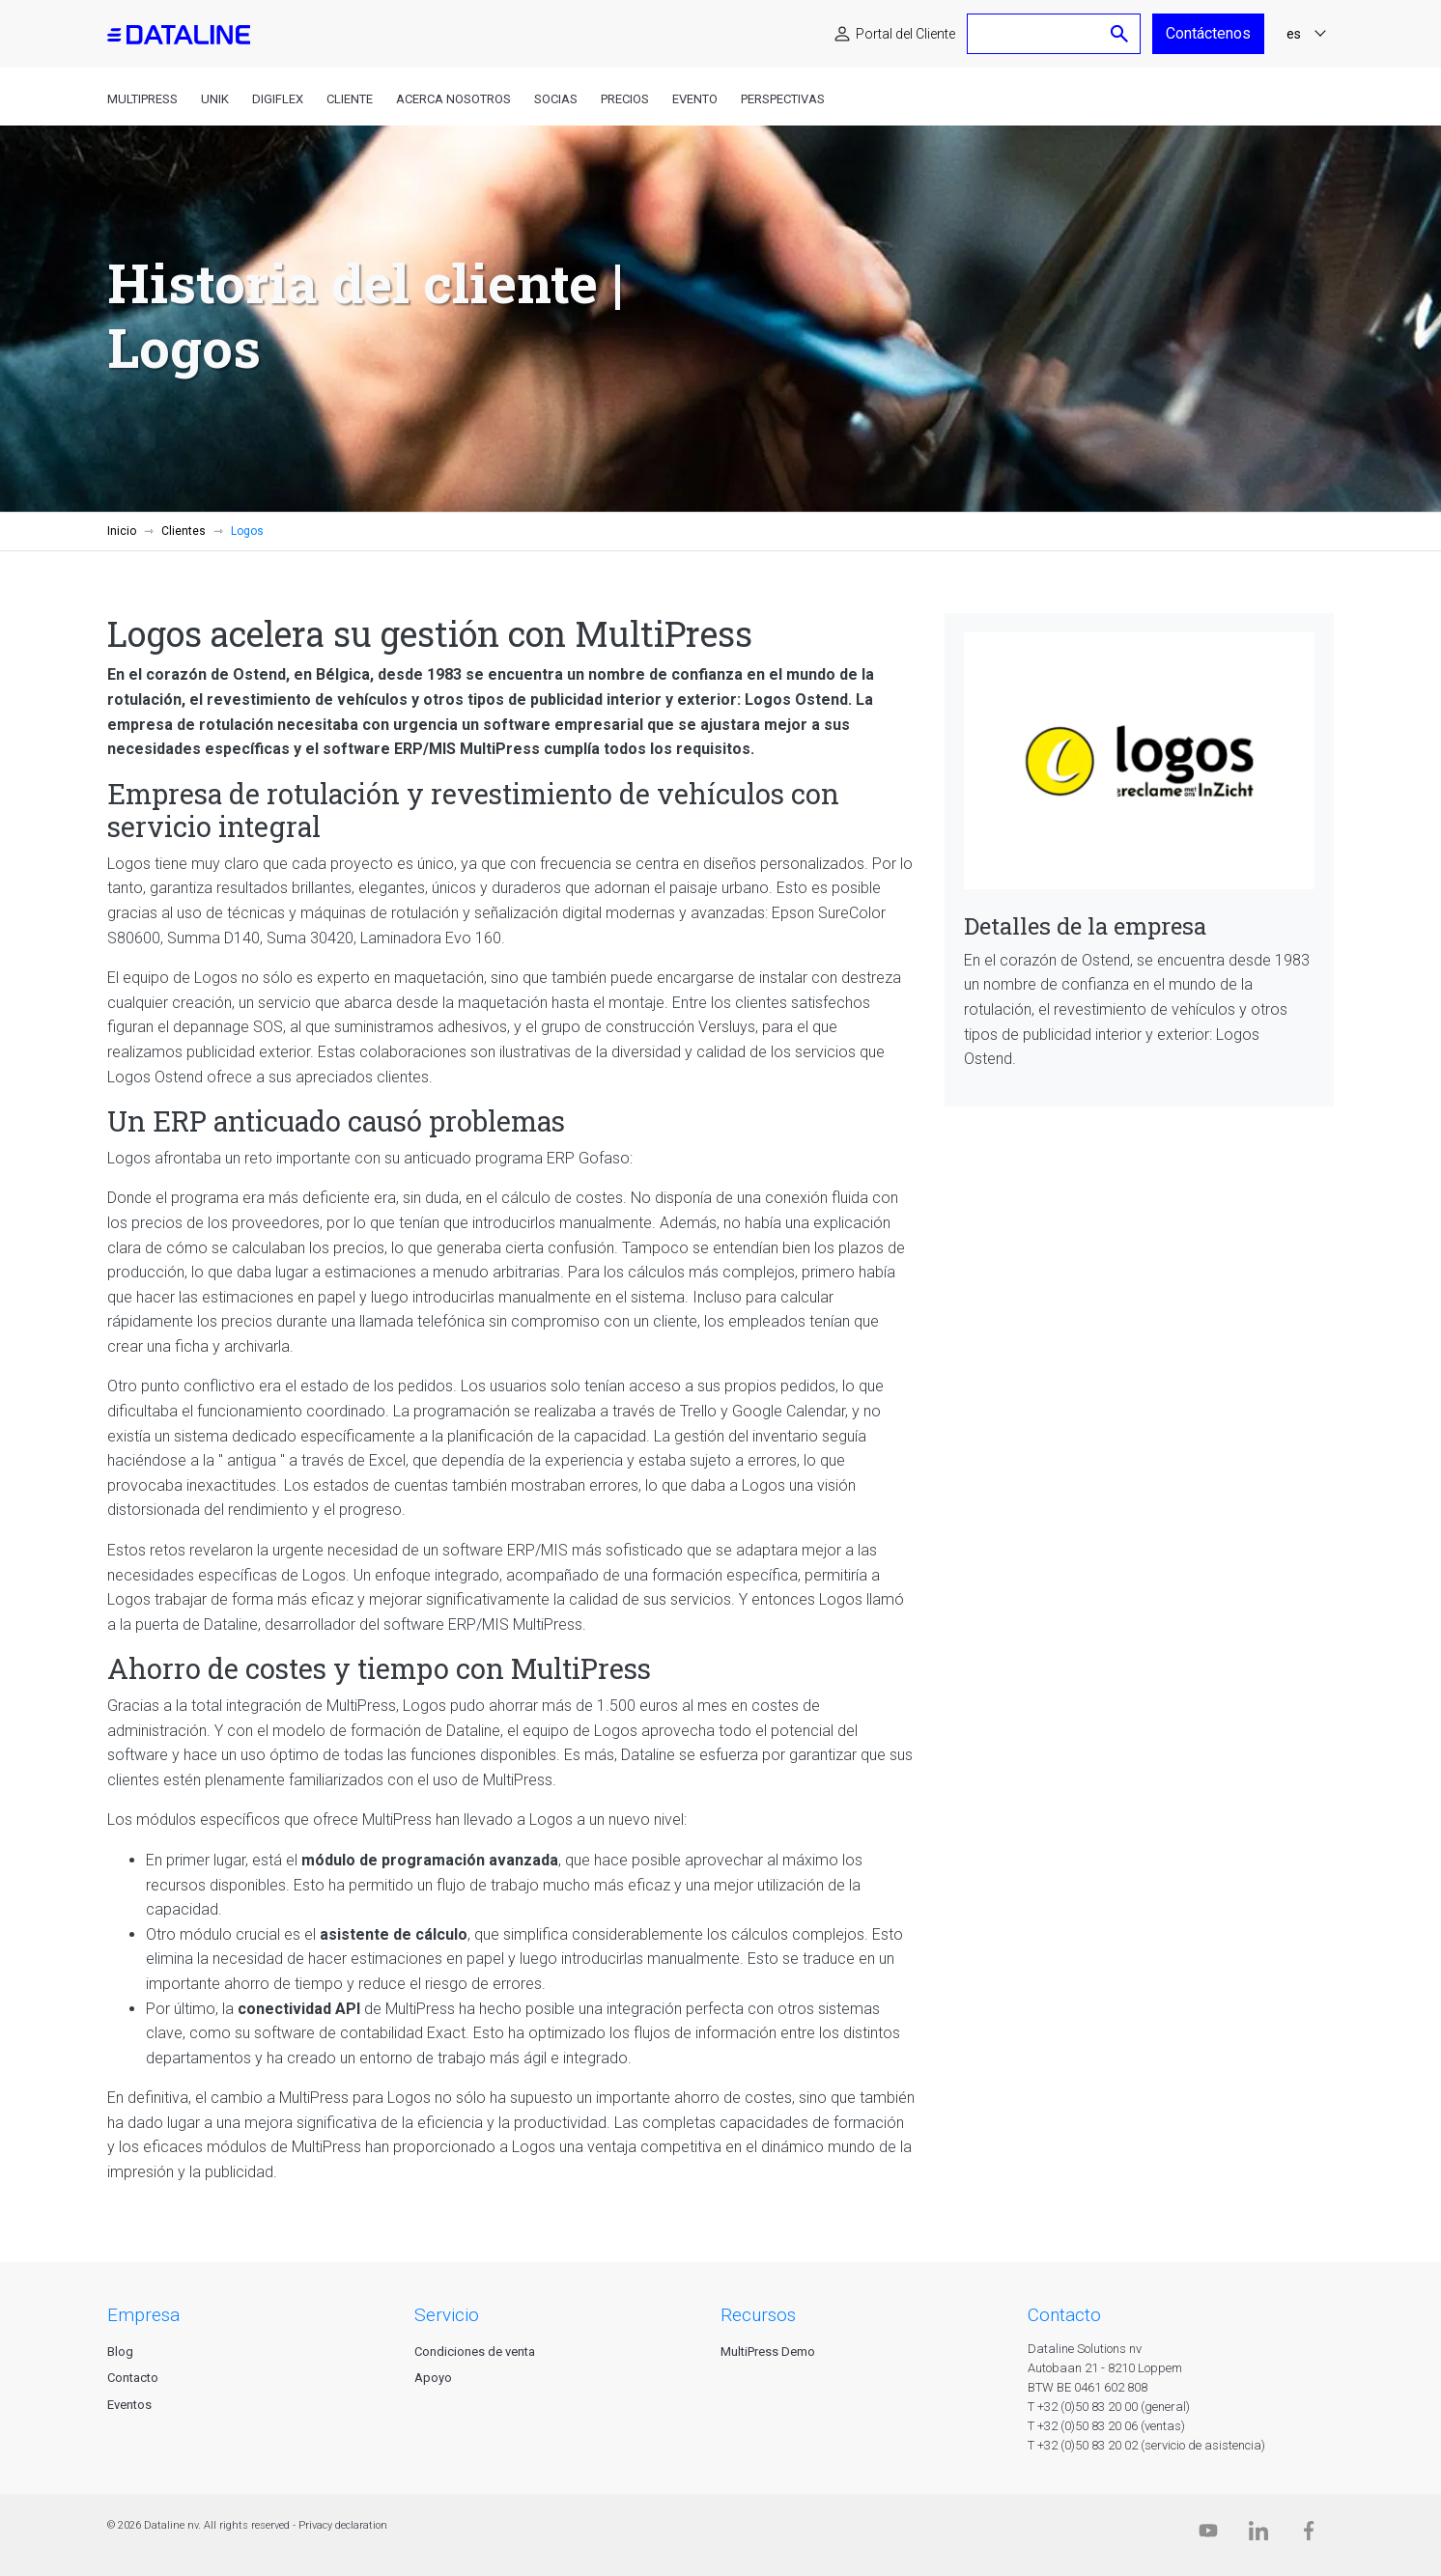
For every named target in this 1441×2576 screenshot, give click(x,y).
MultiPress (142, 99)
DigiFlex (277, 99)
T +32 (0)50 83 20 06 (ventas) (1106, 2426)
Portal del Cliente (905, 34)
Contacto (132, 2377)
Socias (556, 99)
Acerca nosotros (453, 99)
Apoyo (433, 2377)
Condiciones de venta (474, 2351)
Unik (215, 99)
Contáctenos (1208, 33)
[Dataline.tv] (1208, 2535)
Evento (695, 99)
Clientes (183, 531)
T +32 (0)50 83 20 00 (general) (1109, 2406)
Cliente (349, 99)
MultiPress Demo (767, 2351)
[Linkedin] (1258, 2535)
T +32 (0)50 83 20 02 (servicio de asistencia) (1146, 2445)
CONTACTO (1064, 2315)
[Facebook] (1309, 2535)
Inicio (121, 531)
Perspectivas (783, 99)
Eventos (129, 2404)
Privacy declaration (342, 2525)
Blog (120, 2351)
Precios (625, 99)
